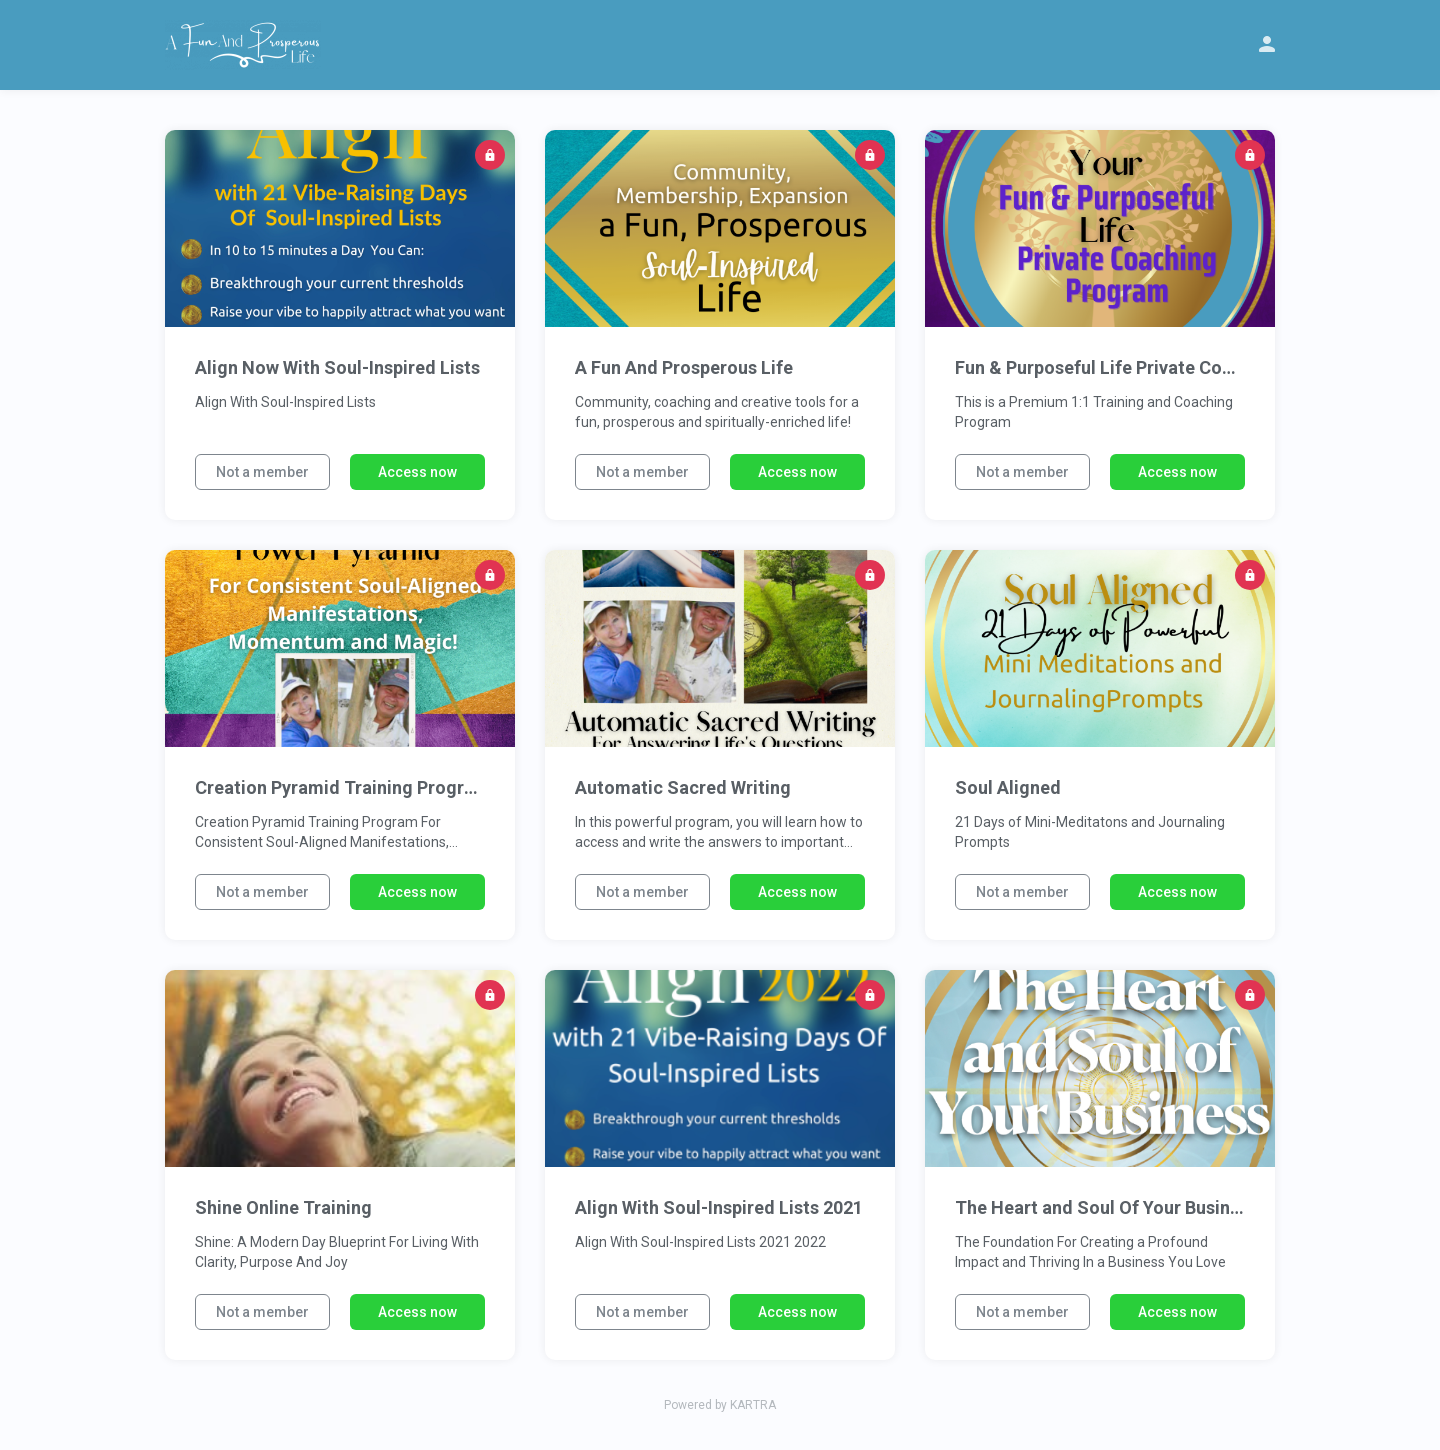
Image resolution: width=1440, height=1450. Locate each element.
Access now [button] (417, 472)
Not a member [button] (262, 472)
